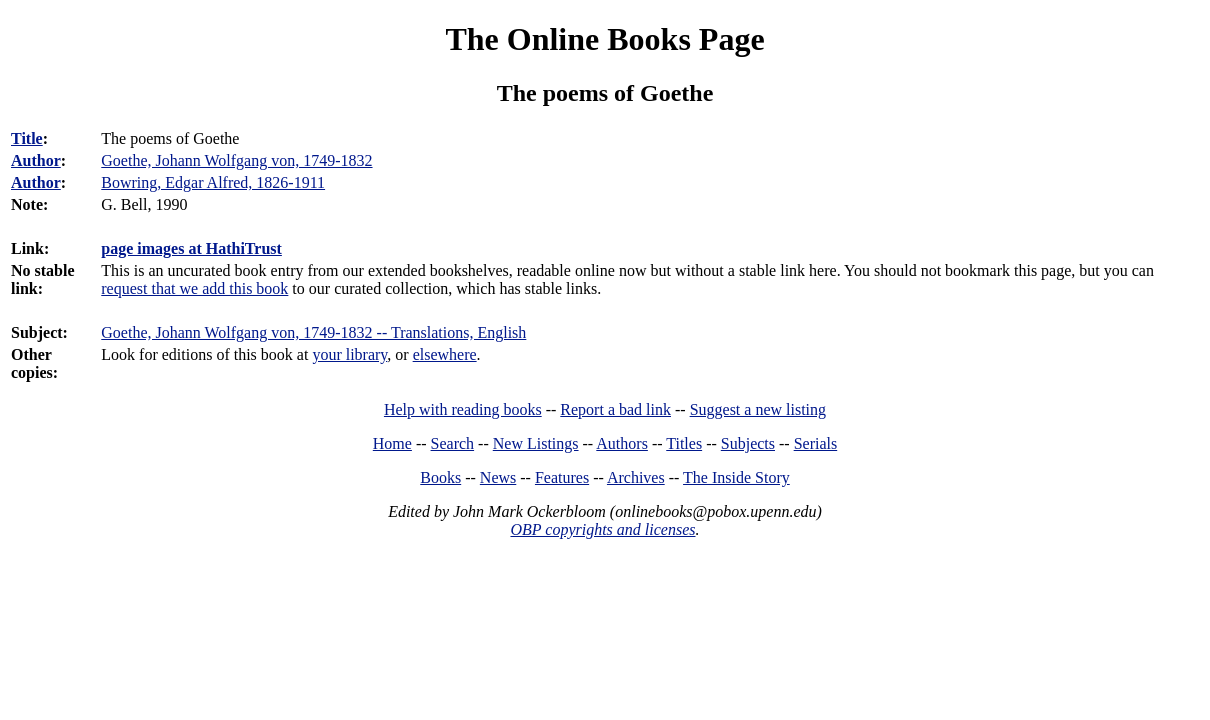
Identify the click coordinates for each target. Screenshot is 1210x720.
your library (349, 354)
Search (453, 443)
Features (562, 477)
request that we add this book (194, 288)
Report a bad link (615, 409)
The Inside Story (736, 477)
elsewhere (445, 354)
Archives (636, 477)
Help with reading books (463, 409)
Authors (622, 443)
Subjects (748, 443)
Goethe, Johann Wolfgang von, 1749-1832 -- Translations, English (313, 332)
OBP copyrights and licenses (602, 529)
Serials (816, 443)
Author (36, 160)
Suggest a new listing (758, 409)
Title (27, 138)
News (498, 477)
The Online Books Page (604, 39)
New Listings (536, 443)
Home (392, 443)
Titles (684, 443)
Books (440, 477)
